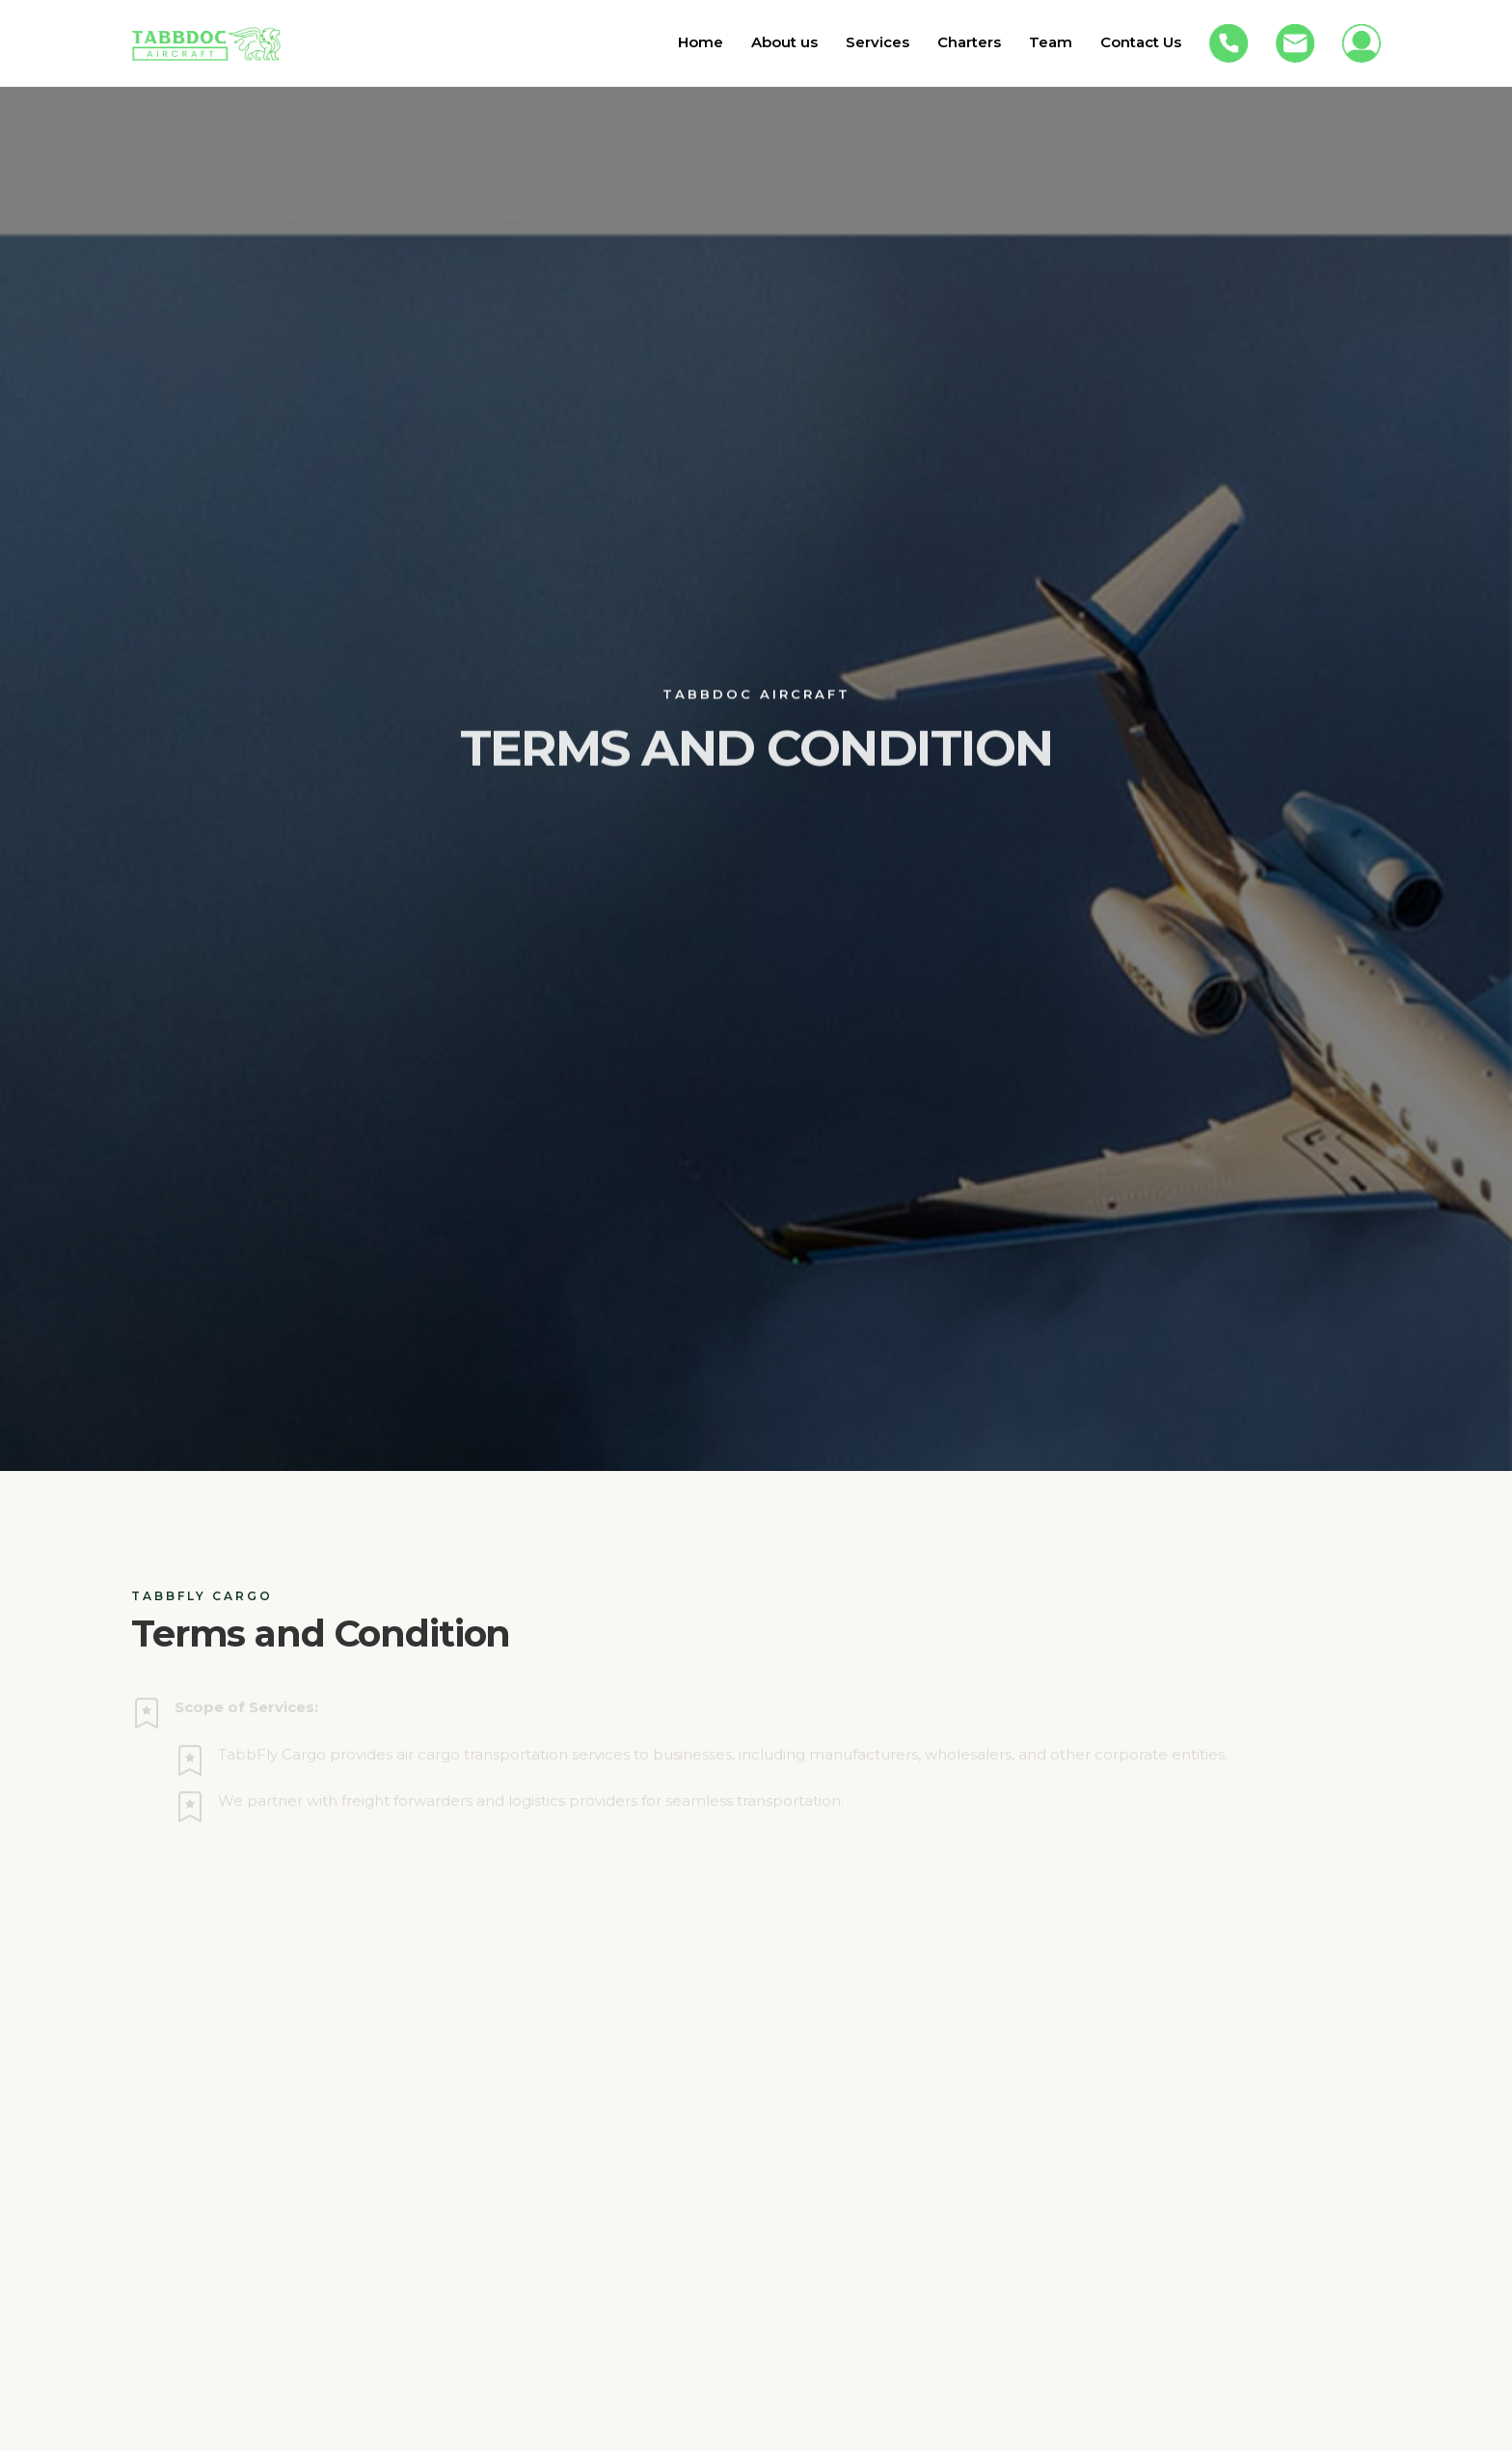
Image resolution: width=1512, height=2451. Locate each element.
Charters (969, 42)
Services (877, 42)
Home (700, 42)
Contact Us (1140, 42)
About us (784, 42)
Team (1050, 42)
